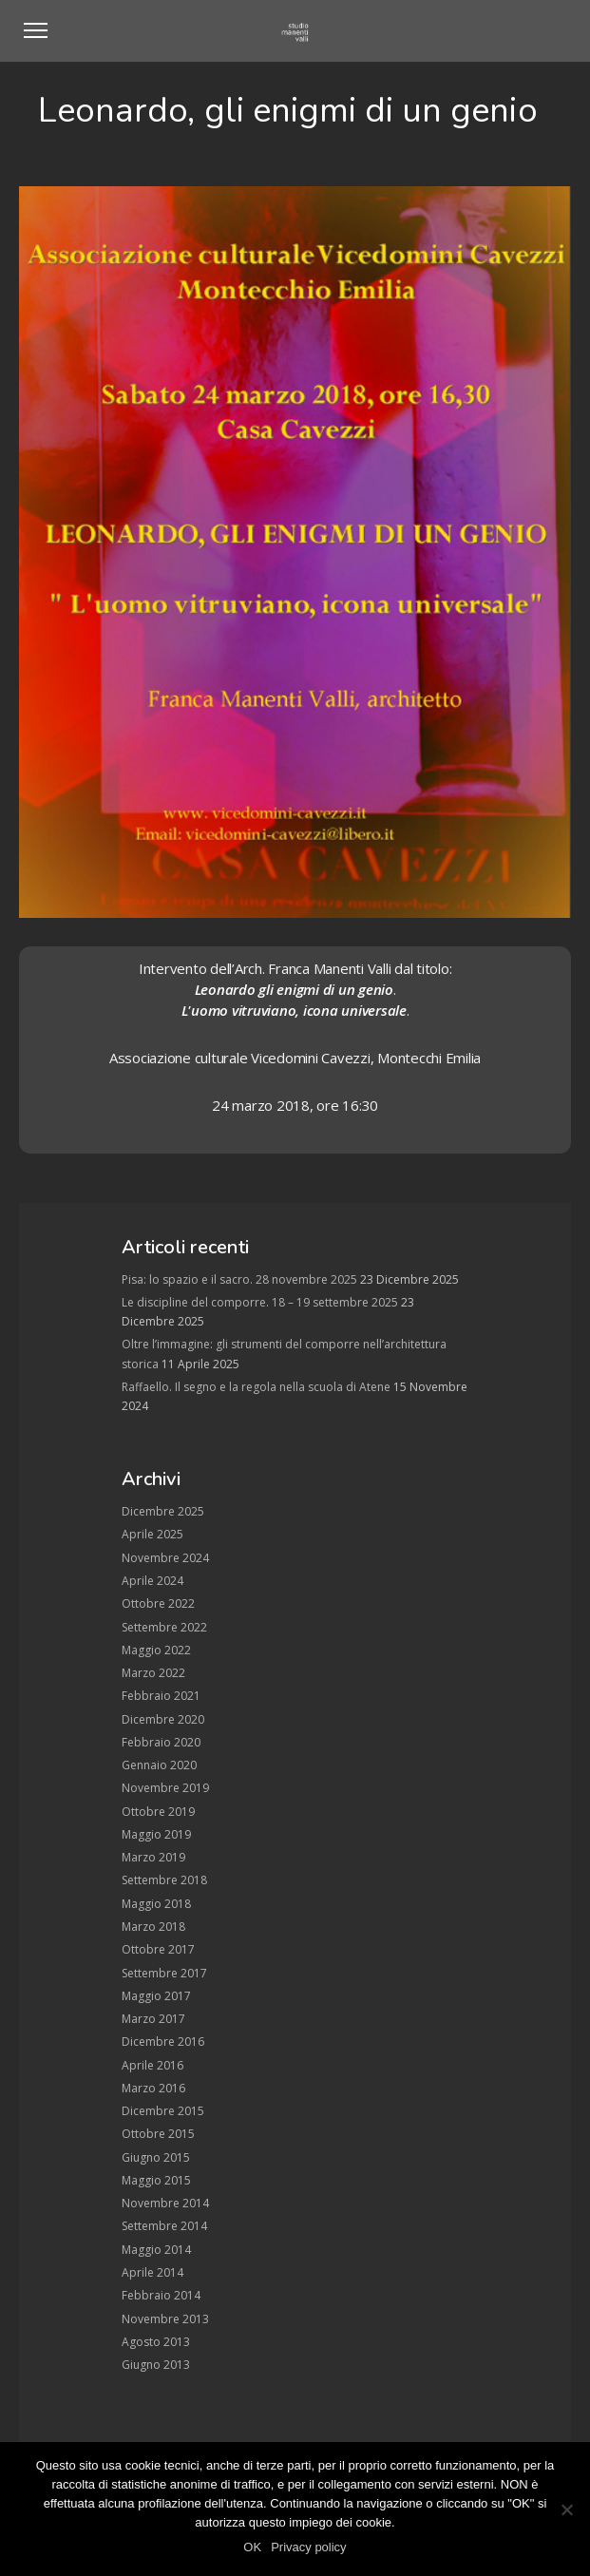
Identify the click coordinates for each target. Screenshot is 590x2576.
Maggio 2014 (156, 2250)
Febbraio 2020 (161, 1742)
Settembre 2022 (164, 1627)
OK (252, 2547)
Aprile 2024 (152, 1581)
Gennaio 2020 (159, 1765)
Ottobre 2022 (158, 1603)
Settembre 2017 (164, 1973)
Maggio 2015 (156, 2180)
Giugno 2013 (156, 2365)
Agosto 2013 (156, 2342)
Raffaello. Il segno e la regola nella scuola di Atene (256, 1387)
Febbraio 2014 (161, 2295)
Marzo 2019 (153, 1857)
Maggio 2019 (156, 1834)
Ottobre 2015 (158, 2134)
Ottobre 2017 (158, 1949)
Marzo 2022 (153, 1673)
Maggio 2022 (156, 1650)
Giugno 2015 (156, 2157)
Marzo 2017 (153, 2019)
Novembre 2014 (165, 2203)
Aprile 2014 (152, 2272)
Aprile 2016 (152, 2065)
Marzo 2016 (153, 2088)
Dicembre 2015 (163, 2111)
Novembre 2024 (165, 1558)
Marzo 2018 (153, 1926)
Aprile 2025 (152, 1534)
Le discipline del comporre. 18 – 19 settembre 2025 (260, 1302)
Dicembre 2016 (163, 2041)
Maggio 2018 (156, 1904)
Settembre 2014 (164, 2226)
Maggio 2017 (156, 1996)
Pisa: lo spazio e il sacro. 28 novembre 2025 (239, 1279)
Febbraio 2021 (161, 1696)
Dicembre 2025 (163, 1511)
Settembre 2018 (164, 1880)
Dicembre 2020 (163, 1719)
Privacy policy (308, 2547)
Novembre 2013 (165, 2319)
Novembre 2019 (165, 1788)
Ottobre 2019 (158, 1811)
